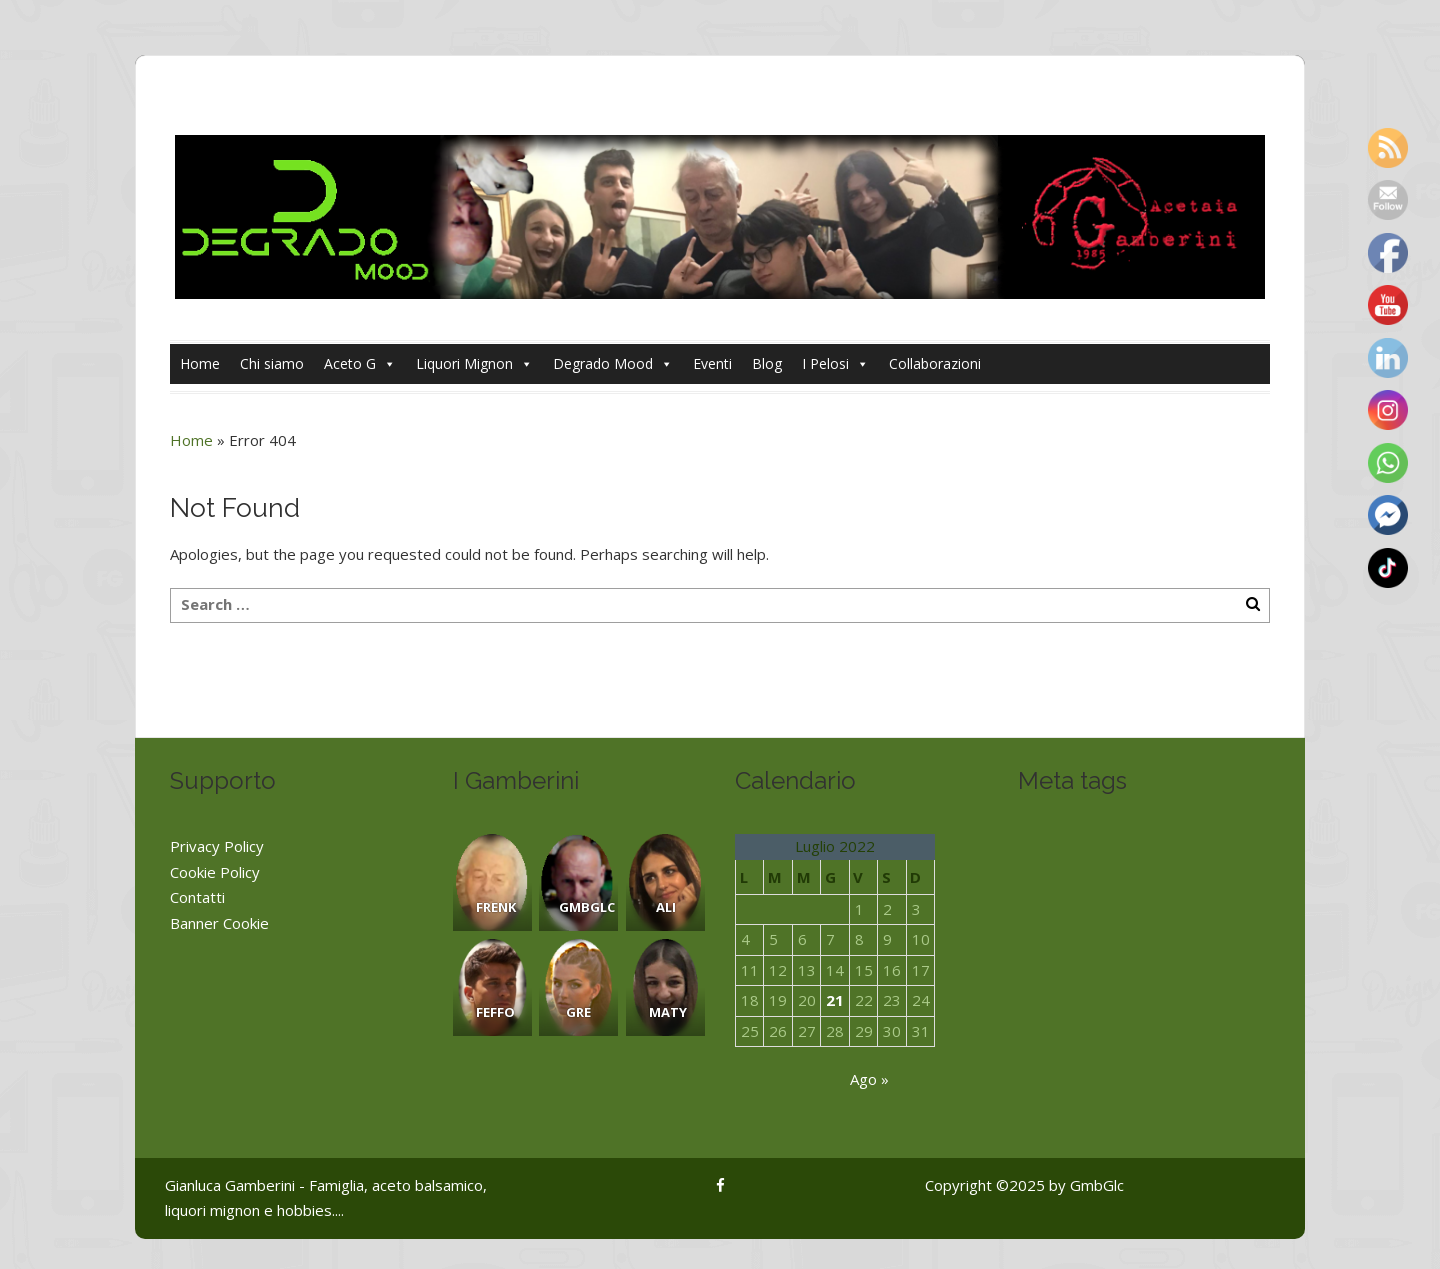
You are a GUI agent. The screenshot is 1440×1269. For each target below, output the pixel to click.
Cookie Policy (215, 872)
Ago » (869, 1079)
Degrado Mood (613, 364)
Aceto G (360, 364)
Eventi (712, 363)
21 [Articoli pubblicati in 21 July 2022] (835, 1000)
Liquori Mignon (474, 364)
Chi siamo (272, 363)
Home (200, 363)
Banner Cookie (219, 923)
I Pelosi (835, 364)
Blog (767, 363)
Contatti (197, 897)
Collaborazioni (935, 363)
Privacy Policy (217, 846)
